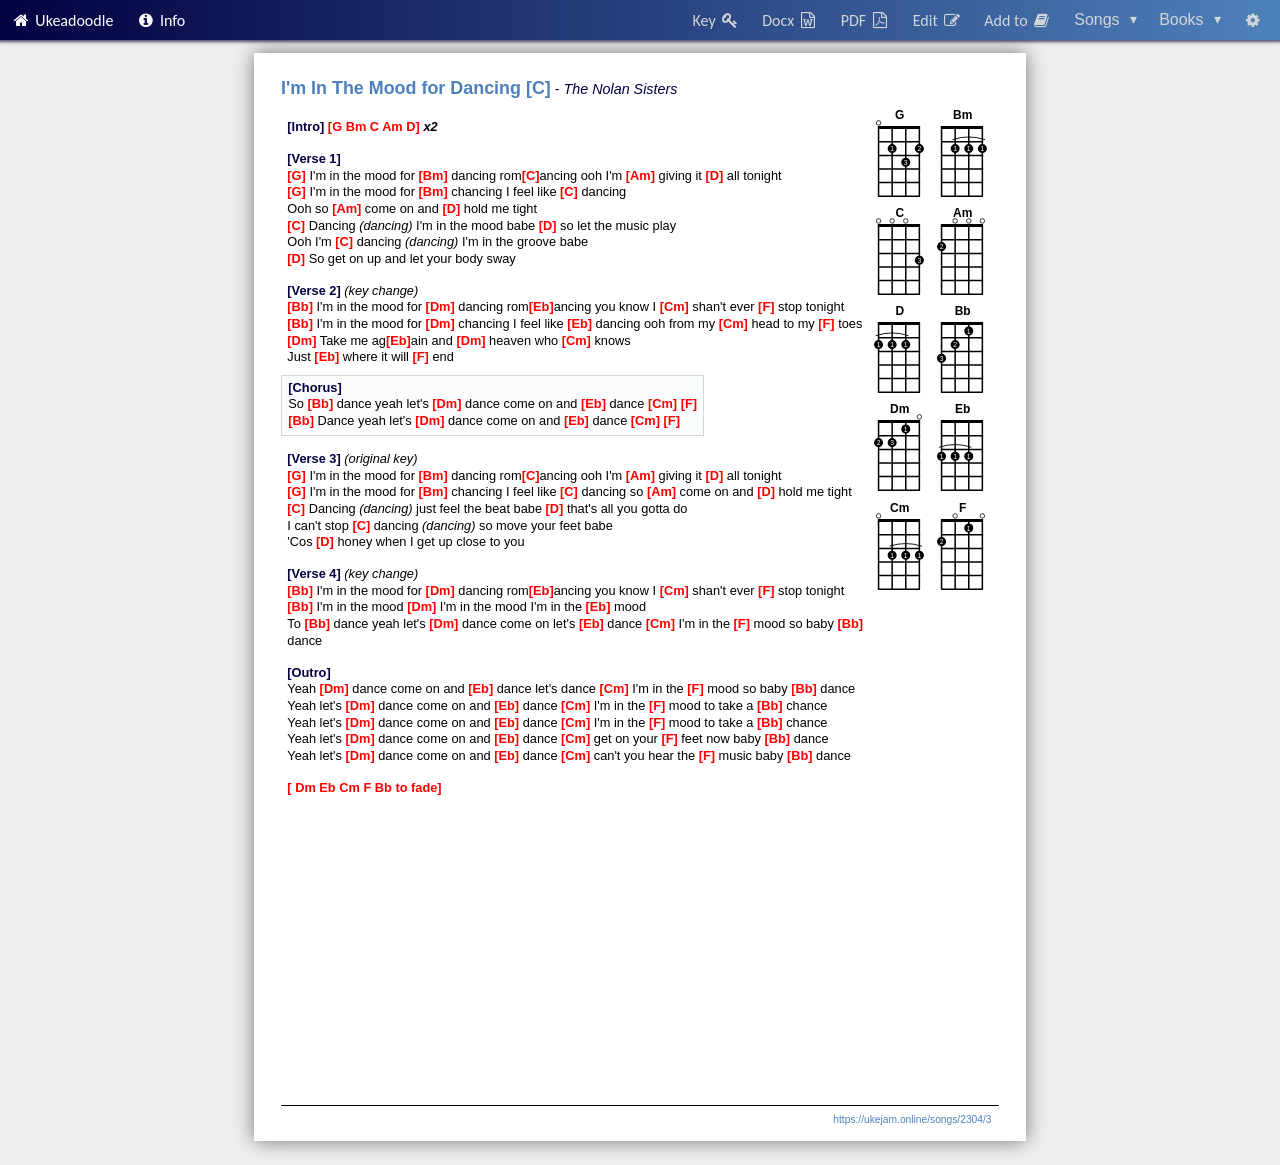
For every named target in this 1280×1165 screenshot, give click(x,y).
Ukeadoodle (62, 20)
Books (1190, 19)
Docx (790, 20)
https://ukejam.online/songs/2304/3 (912, 1119)
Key (716, 20)
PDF (866, 20)
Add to (1018, 20)
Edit (937, 20)
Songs (1105, 19)
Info (161, 20)
